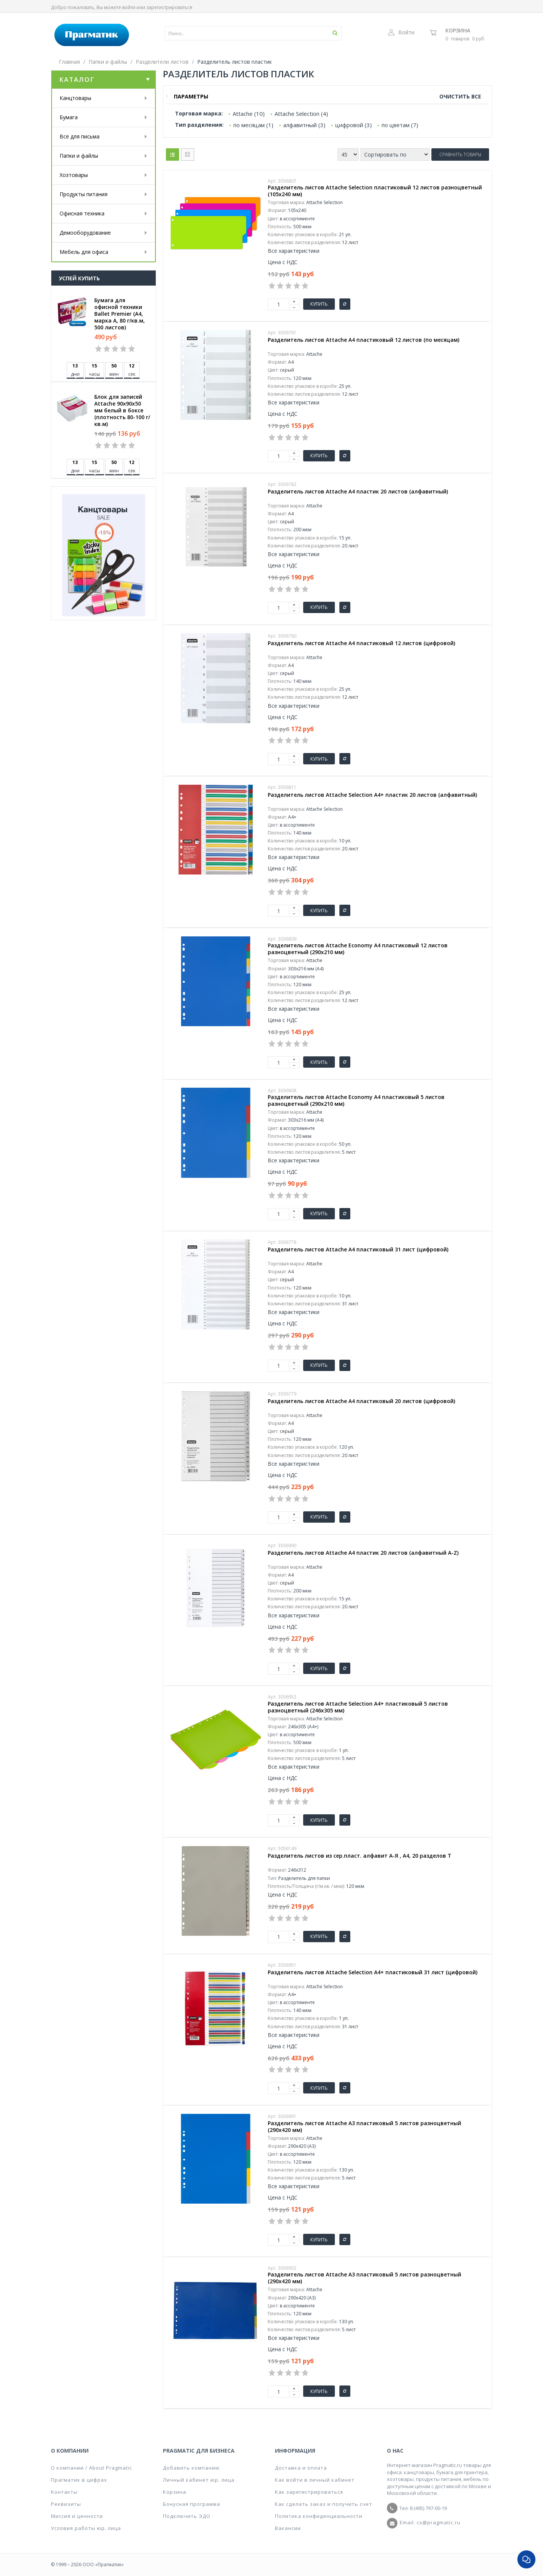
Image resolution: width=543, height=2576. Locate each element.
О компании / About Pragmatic (91, 2467)
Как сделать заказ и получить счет (323, 2504)
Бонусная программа (191, 2504)
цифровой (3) (353, 125)
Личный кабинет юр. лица (199, 2479)
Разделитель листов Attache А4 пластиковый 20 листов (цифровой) (361, 1401)
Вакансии (288, 2528)
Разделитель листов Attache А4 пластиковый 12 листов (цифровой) (361, 643)
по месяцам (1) (253, 125)
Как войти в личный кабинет (314, 2479)
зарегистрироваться (169, 7)
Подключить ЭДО (186, 2516)
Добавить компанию (191, 2467)
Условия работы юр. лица (86, 2528)
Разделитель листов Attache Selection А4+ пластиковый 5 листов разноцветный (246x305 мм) (358, 1707)
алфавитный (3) (304, 125)
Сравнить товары (460, 154)
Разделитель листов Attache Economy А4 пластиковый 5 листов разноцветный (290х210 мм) (356, 1100)
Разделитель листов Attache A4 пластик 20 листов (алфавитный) (358, 491)
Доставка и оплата (301, 2467)
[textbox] (231, 33)
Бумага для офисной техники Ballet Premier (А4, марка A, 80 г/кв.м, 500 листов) (119, 314)
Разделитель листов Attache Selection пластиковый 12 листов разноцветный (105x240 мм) (375, 191)
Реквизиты (66, 2504)
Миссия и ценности (77, 2516)
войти (128, 7)
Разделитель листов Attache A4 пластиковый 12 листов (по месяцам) (363, 340)
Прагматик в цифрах (79, 2479)
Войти (401, 32)
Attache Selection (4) (301, 113)
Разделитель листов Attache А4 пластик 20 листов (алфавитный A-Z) (363, 1552)
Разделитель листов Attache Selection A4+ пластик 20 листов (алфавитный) (372, 795)
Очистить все (460, 96)
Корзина (457, 30)
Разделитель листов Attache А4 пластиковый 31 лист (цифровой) (358, 1249)
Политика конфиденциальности (318, 2516)
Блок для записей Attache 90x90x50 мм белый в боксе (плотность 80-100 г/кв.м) (122, 410)
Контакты (64, 2491)
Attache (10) (249, 113)
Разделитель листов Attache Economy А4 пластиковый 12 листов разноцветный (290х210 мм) (358, 949)
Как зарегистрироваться (309, 2491)
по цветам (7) (400, 125)
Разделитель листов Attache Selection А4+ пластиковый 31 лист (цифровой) (372, 1972)
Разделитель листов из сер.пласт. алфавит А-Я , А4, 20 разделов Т (359, 1855)
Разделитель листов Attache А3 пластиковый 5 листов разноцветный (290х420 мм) (364, 2126)
